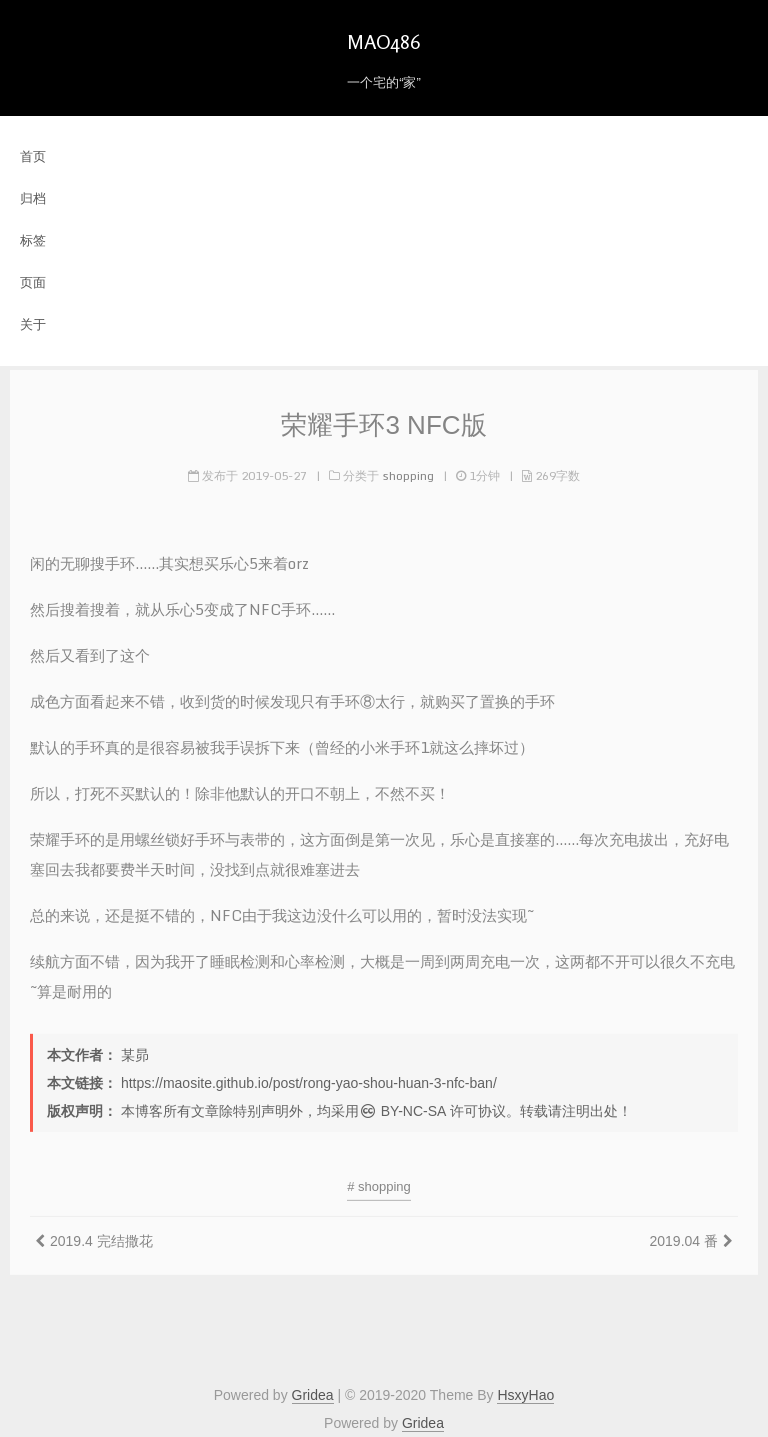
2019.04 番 (684, 1238)
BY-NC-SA (402, 1108)
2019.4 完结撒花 (101, 1238)
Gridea (313, 1395)
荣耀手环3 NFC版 (383, 422)
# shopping (379, 1183)
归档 (33, 198)
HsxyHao (525, 1395)
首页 (33, 156)
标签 (33, 240)
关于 (33, 324)
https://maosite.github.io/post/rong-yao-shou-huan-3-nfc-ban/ (309, 1080)
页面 (33, 282)
